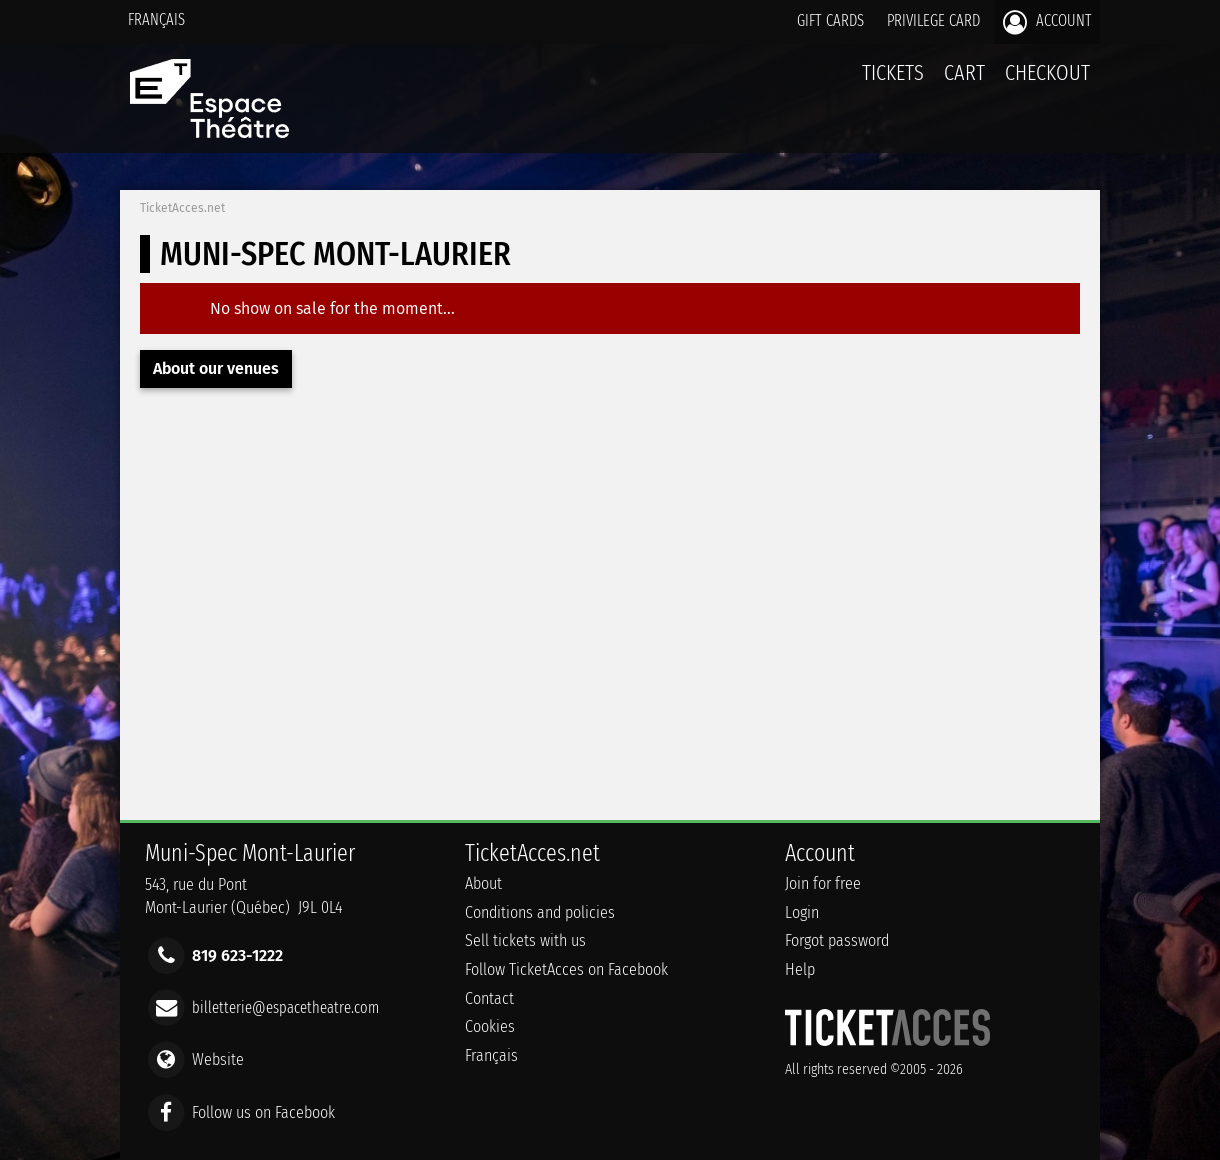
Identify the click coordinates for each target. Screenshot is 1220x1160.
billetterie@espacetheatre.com (285, 1007)
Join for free (823, 883)
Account (1047, 22)
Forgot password (837, 940)
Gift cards (830, 20)
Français (156, 19)
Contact (489, 998)
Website (218, 1059)
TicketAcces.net (182, 208)
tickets (893, 72)
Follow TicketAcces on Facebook (566, 969)
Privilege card (933, 20)
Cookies (490, 1026)
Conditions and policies (540, 912)
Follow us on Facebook (263, 1111)
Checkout (1047, 72)
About (483, 883)
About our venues (216, 368)
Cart (964, 83)
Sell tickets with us (525, 940)
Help (800, 969)
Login (802, 912)
